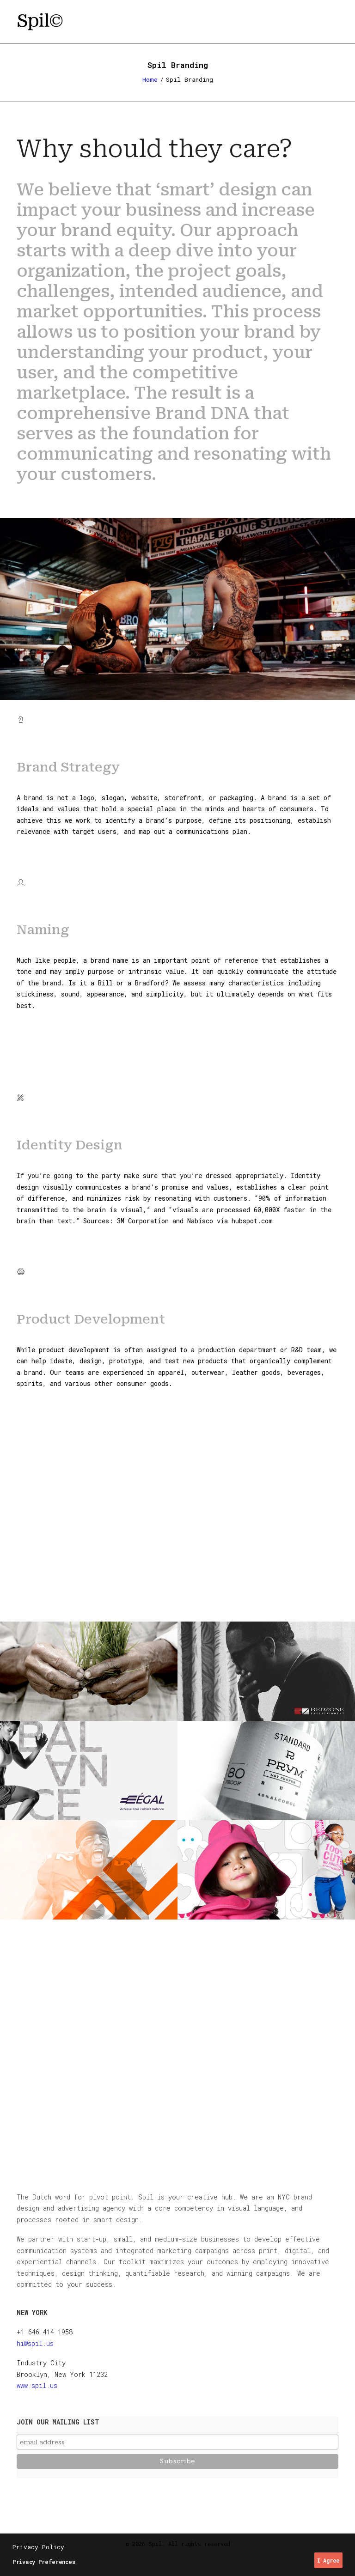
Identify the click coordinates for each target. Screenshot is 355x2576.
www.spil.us (37, 2385)
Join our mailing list (58, 2422)
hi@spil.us (35, 2343)
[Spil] (40, 21)
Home (150, 79)
